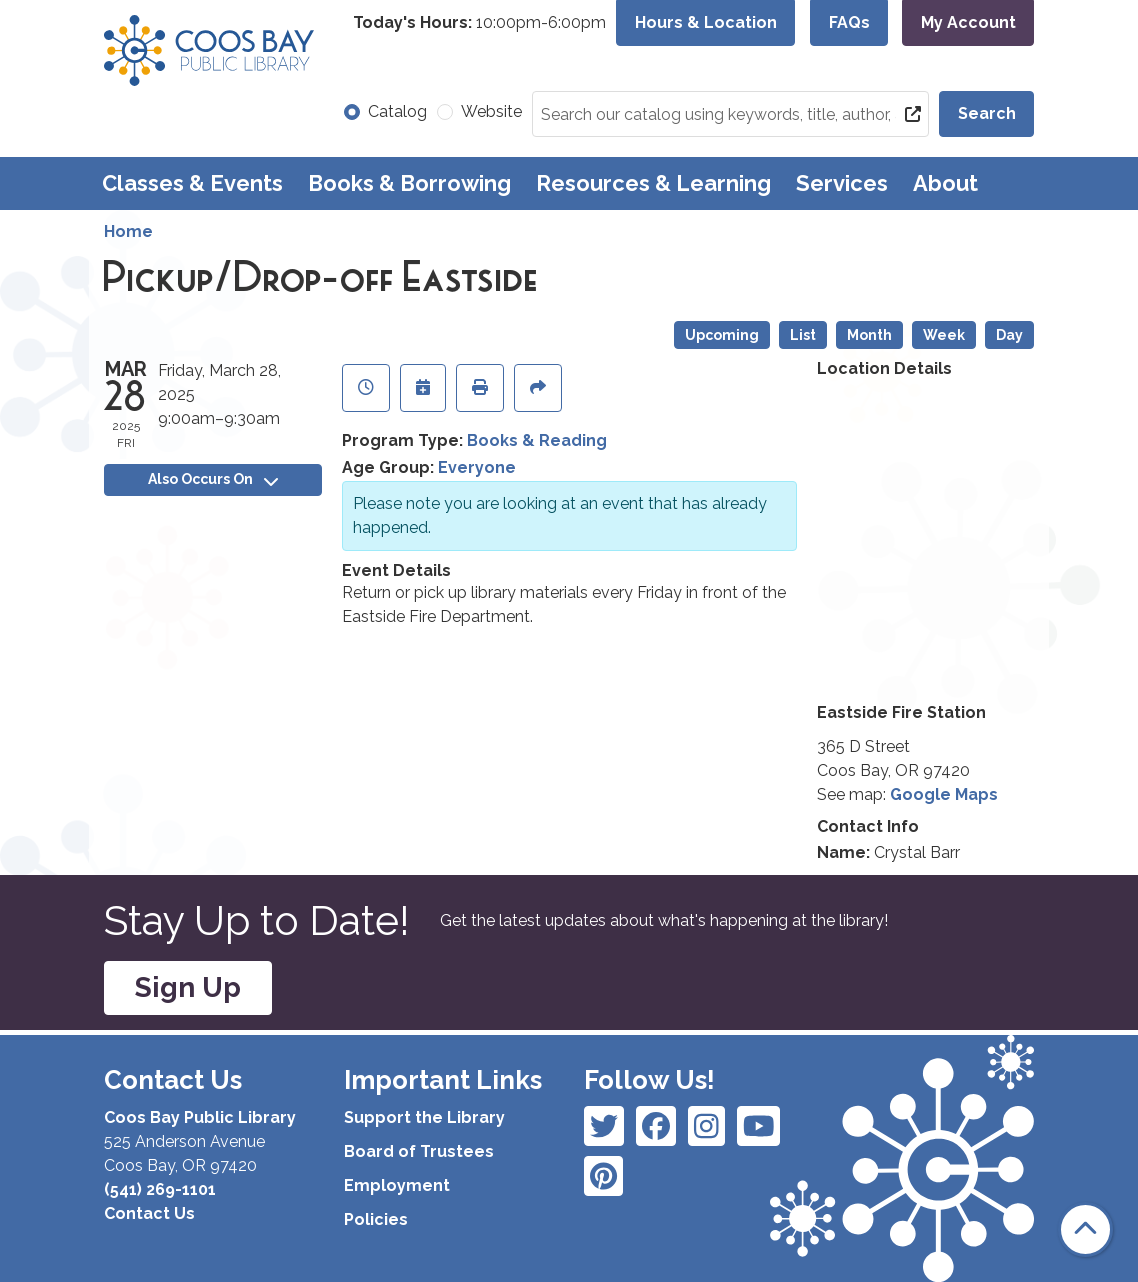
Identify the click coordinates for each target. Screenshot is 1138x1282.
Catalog (397, 111)
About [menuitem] (945, 183)
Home (128, 231)
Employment (397, 1185)
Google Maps (944, 794)
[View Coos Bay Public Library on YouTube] (603, 1176)
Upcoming (722, 335)
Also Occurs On (213, 479)
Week (944, 335)
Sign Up (188, 987)
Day (1009, 335)
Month (869, 335)
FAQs (849, 22)
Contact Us (149, 1213)
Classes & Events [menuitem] (192, 183)
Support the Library (424, 1117)
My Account (968, 22)
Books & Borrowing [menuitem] (409, 183)
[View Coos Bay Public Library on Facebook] (604, 1126)
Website (491, 111)
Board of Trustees (419, 1151)
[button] (479, 23)
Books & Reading (537, 440)
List (803, 335)
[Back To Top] (1085, 1229)
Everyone (477, 467)
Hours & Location (706, 22)
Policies (376, 1219)
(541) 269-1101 (160, 1189)
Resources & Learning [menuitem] (653, 183)
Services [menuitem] (842, 183)
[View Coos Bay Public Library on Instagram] (656, 1126)
